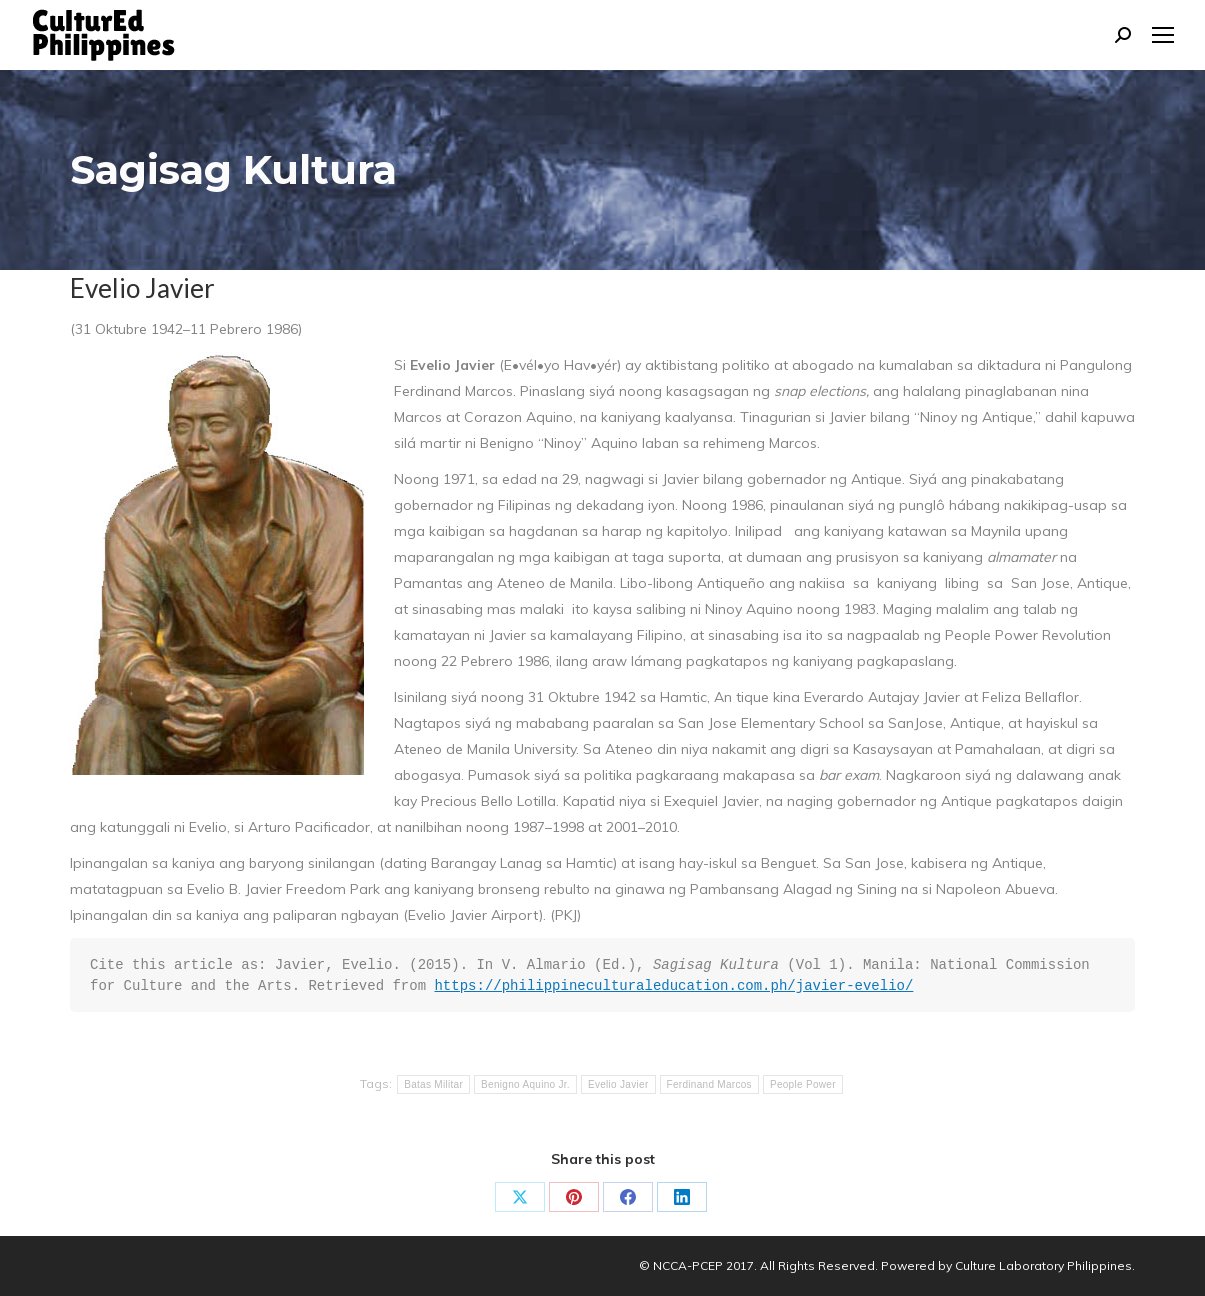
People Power (803, 1084)
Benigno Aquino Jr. (525, 1084)
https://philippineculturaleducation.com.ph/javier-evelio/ (673, 986)
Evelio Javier (618, 1084)
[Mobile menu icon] (1163, 35)
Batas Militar (433, 1084)
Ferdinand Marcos (709, 1084)
